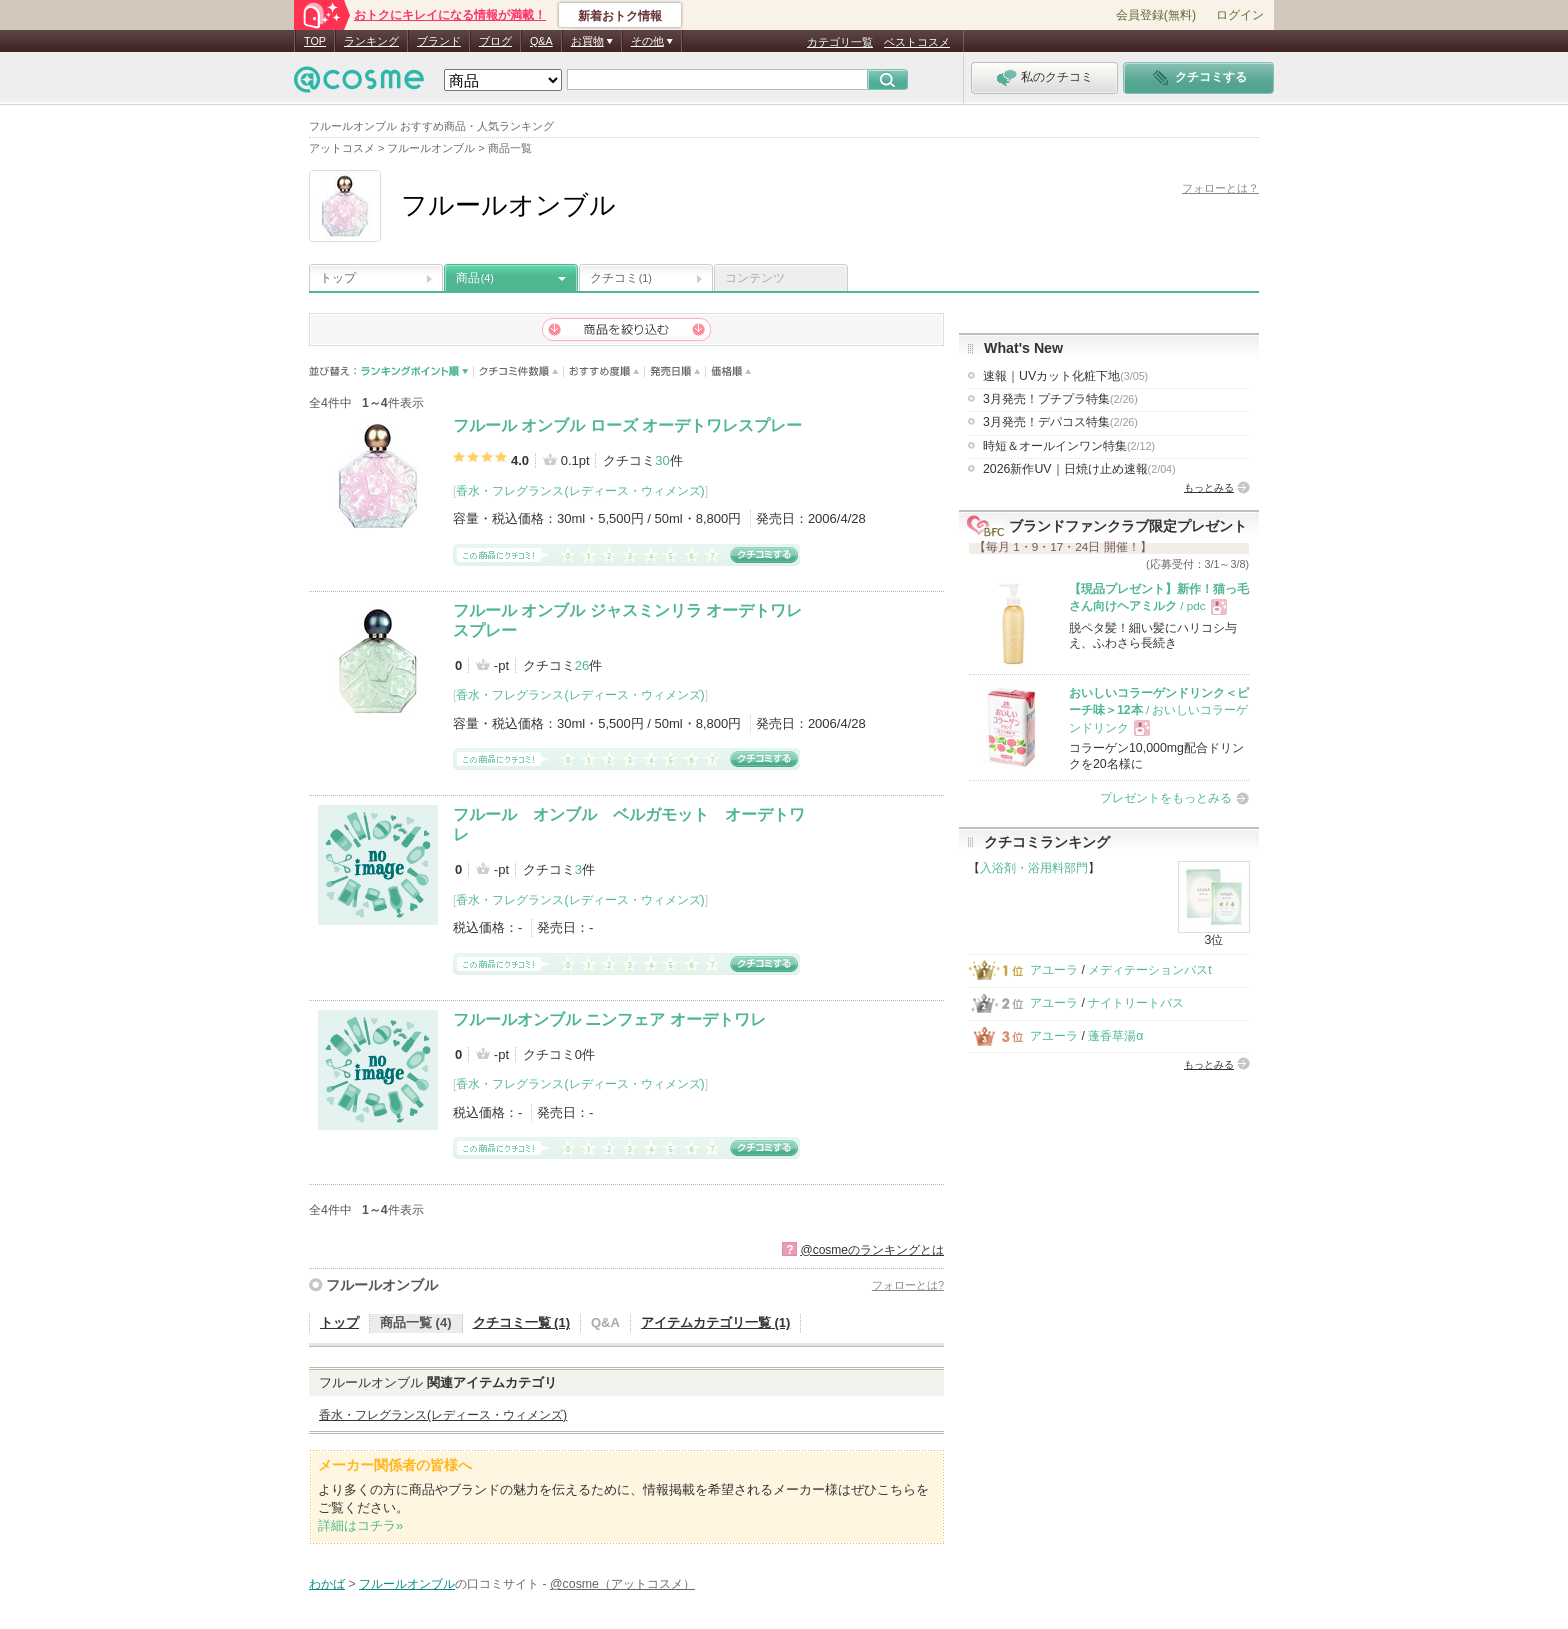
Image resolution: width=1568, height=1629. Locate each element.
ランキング (371, 41)
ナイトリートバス (1136, 1003)
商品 (475, 278)
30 (662, 460)
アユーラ (1054, 970)
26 (582, 665)
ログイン (1240, 15)
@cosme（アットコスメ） (622, 1584)
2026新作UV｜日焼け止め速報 (1079, 469)
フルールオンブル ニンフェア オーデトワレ (609, 1019)
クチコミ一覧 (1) (522, 1322)
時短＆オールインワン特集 (1069, 446)
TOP (315, 41)
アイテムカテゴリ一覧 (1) (716, 1322)
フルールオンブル (382, 1285)
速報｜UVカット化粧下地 (1065, 376)
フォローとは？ (1220, 188)
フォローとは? (908, 1285)
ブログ (495, 41)
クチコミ (621, 278)
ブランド (439, 41)
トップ (338, 278)
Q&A (541, 41)
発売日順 (675, 371)
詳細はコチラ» (360, 1525)
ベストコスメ (917, 42)
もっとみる (1209, 487)
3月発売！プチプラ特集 (1060, 399)
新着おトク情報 (620, 16)
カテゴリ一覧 (840, 42)
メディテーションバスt (1149, 970)
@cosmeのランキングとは (872, 1250)
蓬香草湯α (1115, 1036)
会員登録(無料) (1156, 15)
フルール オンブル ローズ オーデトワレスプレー (627, 425)
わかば (327, 1584)
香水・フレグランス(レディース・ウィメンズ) (580, 491)
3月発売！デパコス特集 (1060, 422)
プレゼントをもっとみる (1166, 798)
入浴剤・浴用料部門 (1034, 868)
